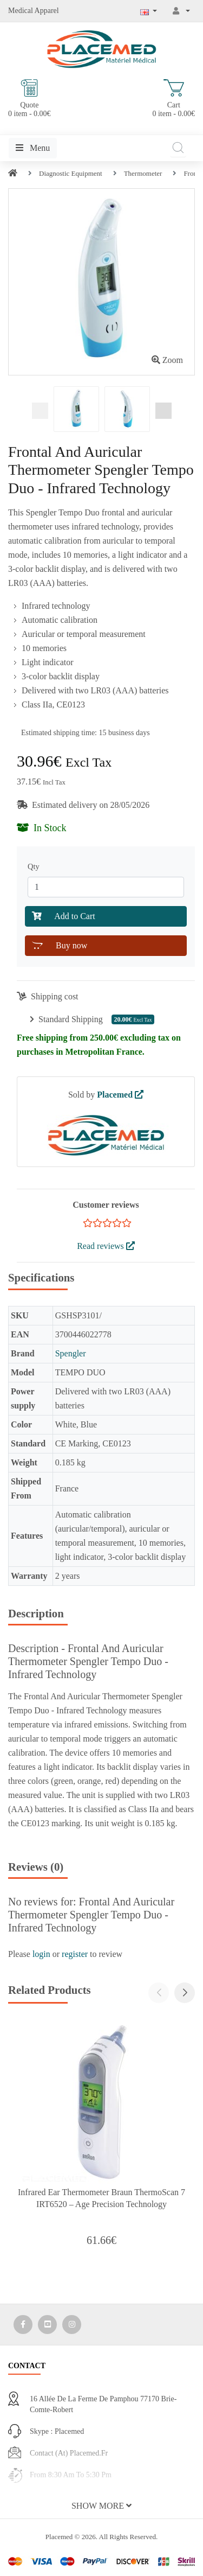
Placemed (120, 1094)
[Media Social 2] (47, 2324)
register (75, 1954)
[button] (184, 1992)
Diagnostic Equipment (70, 173)
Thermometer (143, 173)
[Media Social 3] (71, 2324)
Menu (33, 147)
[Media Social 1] (23, 2324)
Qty (35, 866)
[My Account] (181, 11)
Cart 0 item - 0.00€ (173, 98)
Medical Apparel (33, 11)
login (41, 1954)
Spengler (70, 1353)
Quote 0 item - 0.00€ (29, 98)
